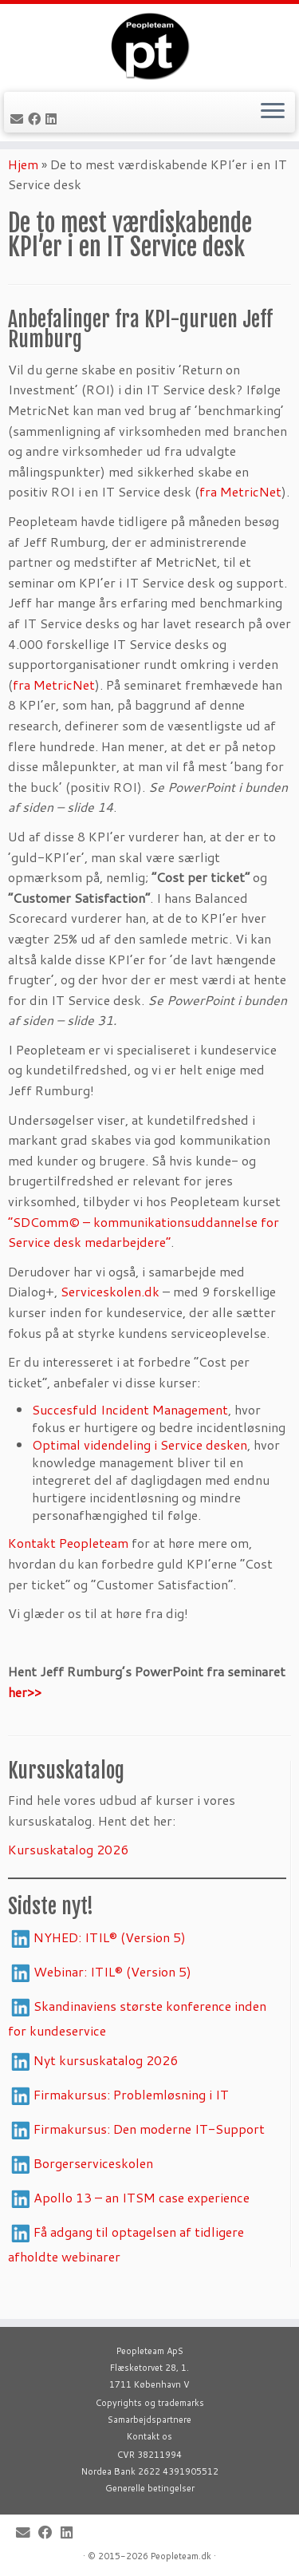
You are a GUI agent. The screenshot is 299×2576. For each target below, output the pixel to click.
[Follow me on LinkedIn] (53, 130)
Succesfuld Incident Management (130, 1437)
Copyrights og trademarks (150, 2402)
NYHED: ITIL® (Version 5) (109, 1964)
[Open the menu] (273, 125)
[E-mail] (19, 130)
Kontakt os (149, 2436)
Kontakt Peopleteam (68, 1570)
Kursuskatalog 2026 (68, 1877)
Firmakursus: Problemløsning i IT (132, 2121)
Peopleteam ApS (149, 2351)
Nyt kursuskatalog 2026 (105, 2087)
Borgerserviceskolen (93, 2190)
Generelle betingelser (150, 2488)
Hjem (23, 191)
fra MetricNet (240, 519)
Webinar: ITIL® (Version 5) (112, 1998)
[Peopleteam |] (149, 52)
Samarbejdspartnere (149, 2419)
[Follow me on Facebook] (36, 130)
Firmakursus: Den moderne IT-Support (149, 2156)
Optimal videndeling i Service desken (139, 1472)
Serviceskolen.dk (110, 1319)
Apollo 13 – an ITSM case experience (141, 2224)
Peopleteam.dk (181, 2556)
